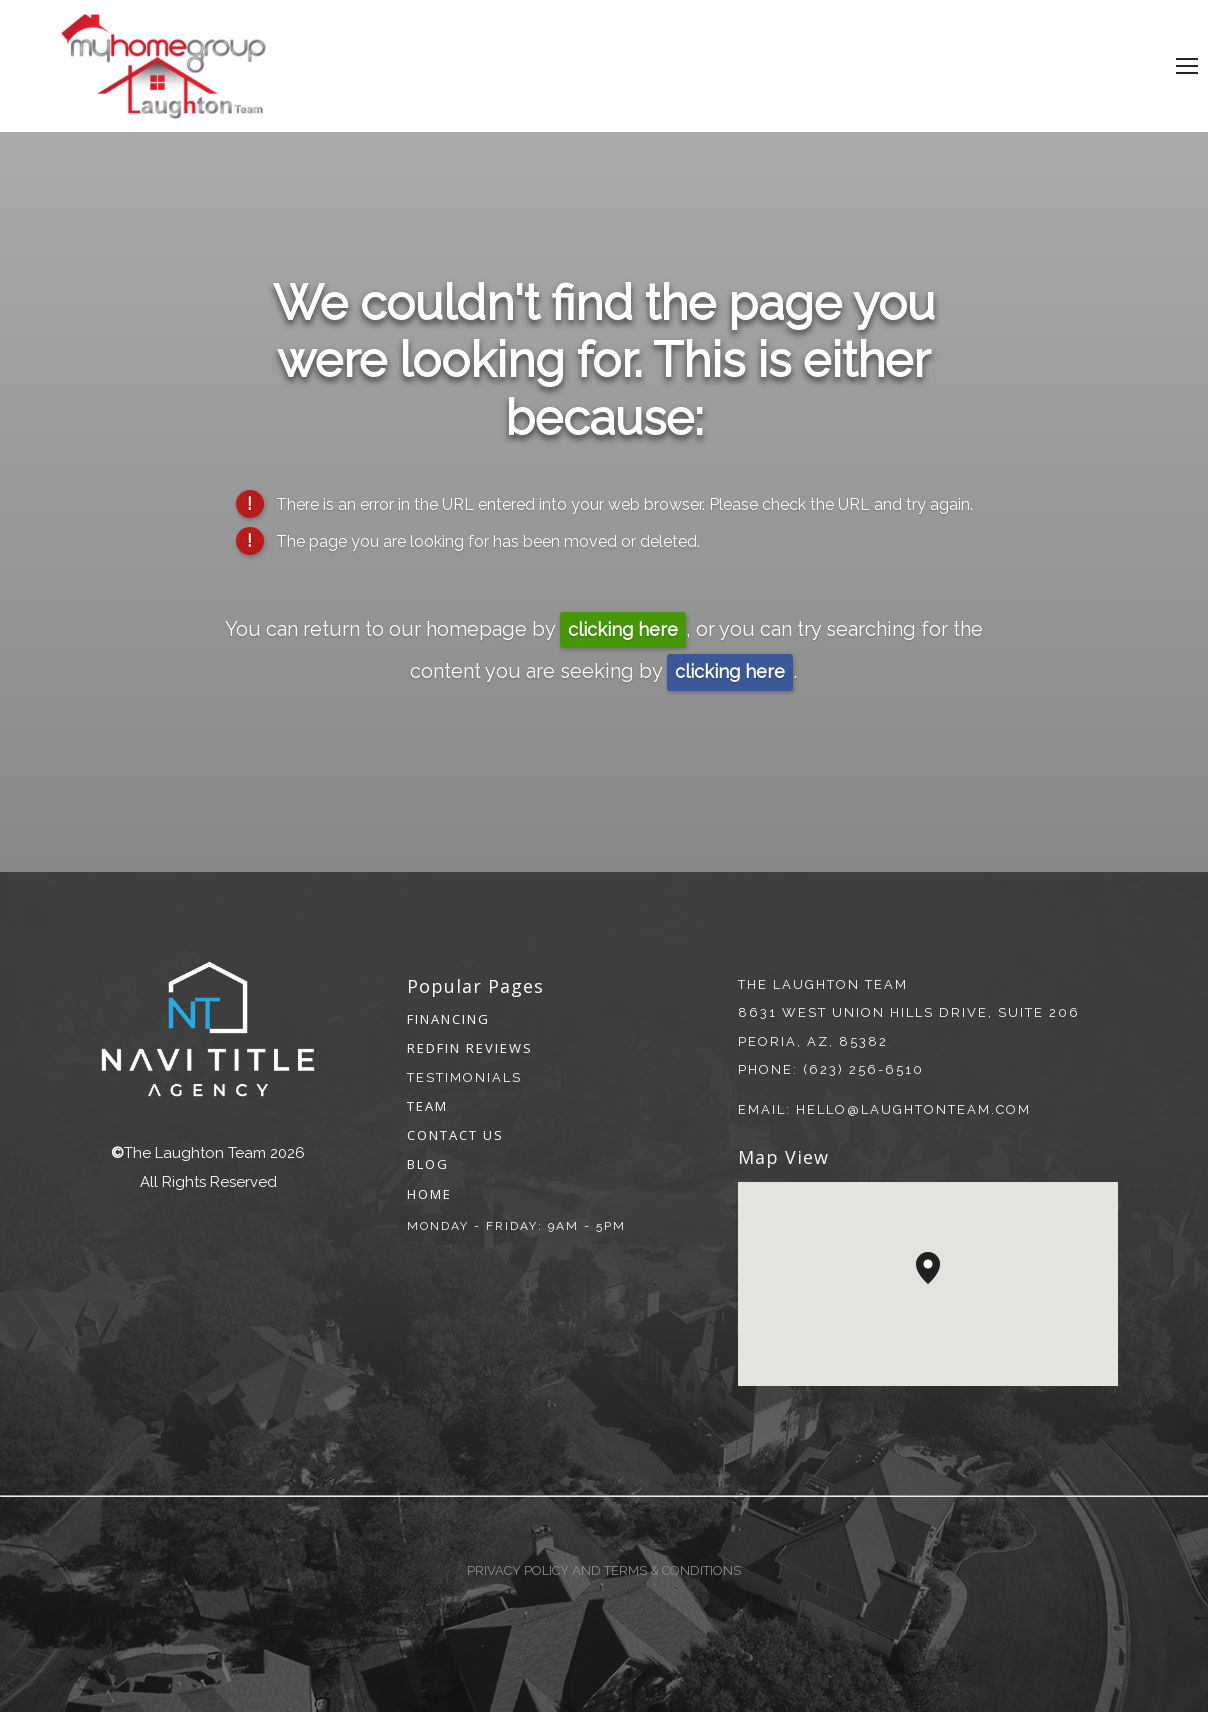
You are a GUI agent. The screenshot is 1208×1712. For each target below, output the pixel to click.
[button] (940, 1284)
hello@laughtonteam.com (913, 1109)
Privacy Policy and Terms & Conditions (604, 1570)
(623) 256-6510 (863, 1069)
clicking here (623, 629)
